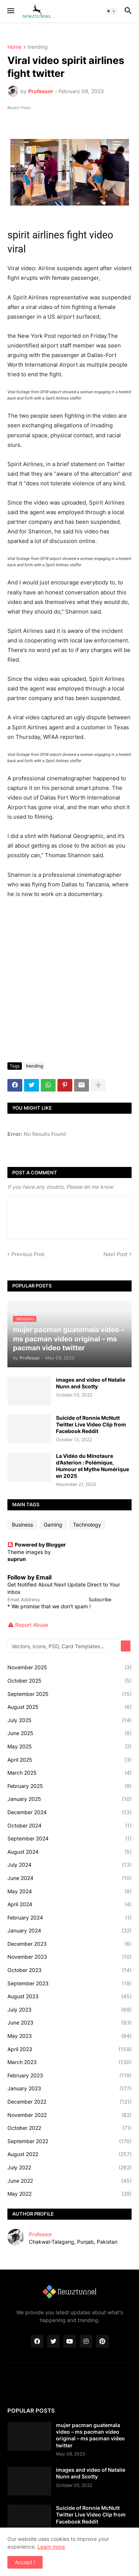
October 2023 (69, 1970)
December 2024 (69, 1812)
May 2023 (69, 2036)
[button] (10, 11)
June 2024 (69, 1878)
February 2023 (69, 2075)
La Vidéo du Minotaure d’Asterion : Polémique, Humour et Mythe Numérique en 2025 (92, 1466)
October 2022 (69, 2128)
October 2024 (69, 1825)
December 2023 (69, 1944)
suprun (16, 1559)
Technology (87, 1524)
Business (22, 1524)
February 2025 (69, 1786)
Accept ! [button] (25, 2562)
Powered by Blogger (36, 1544)
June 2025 (69, 1733)
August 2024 (69, 1852)
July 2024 (69, 1865)
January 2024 (69, 1930)
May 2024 (69, 1891)
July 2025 (69, 1720)
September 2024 (69, 1838)
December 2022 (69, 2101)
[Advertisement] (69, 983)
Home (14, 47)
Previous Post (27, 1254)
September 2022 (69, 2141)
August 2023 (69, 1996)
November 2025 (69, 1667)
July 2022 (69, 2167)
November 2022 (69, 2115)
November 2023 (69, 1957)
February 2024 (69, 1917)
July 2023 (69, 2009)
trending (37, 47)
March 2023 (69, 2062)
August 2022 (69, 2154)
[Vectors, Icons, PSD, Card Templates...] (65, 1646)
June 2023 (69, 2022)
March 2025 (69, 1772)
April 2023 (69, 2049)
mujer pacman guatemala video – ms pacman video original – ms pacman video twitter (90, 2435)
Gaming (53, 1524)
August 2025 (69, 1707)
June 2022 (69, 2181)
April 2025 (69, 1760)
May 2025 (69, 1746)
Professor (40, 2234)
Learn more (51, 2546)
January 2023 (69, 2088)
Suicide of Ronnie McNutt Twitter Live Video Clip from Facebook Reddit (91, 1424)
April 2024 (69, 1904)
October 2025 (69, 1680)
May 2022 (69, 2193)
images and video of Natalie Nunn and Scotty (90, 1383)
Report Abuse (31, 1625)
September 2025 (69, 1694)
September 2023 (69, 1983)
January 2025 (69, 1799)
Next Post (115, 1254)
